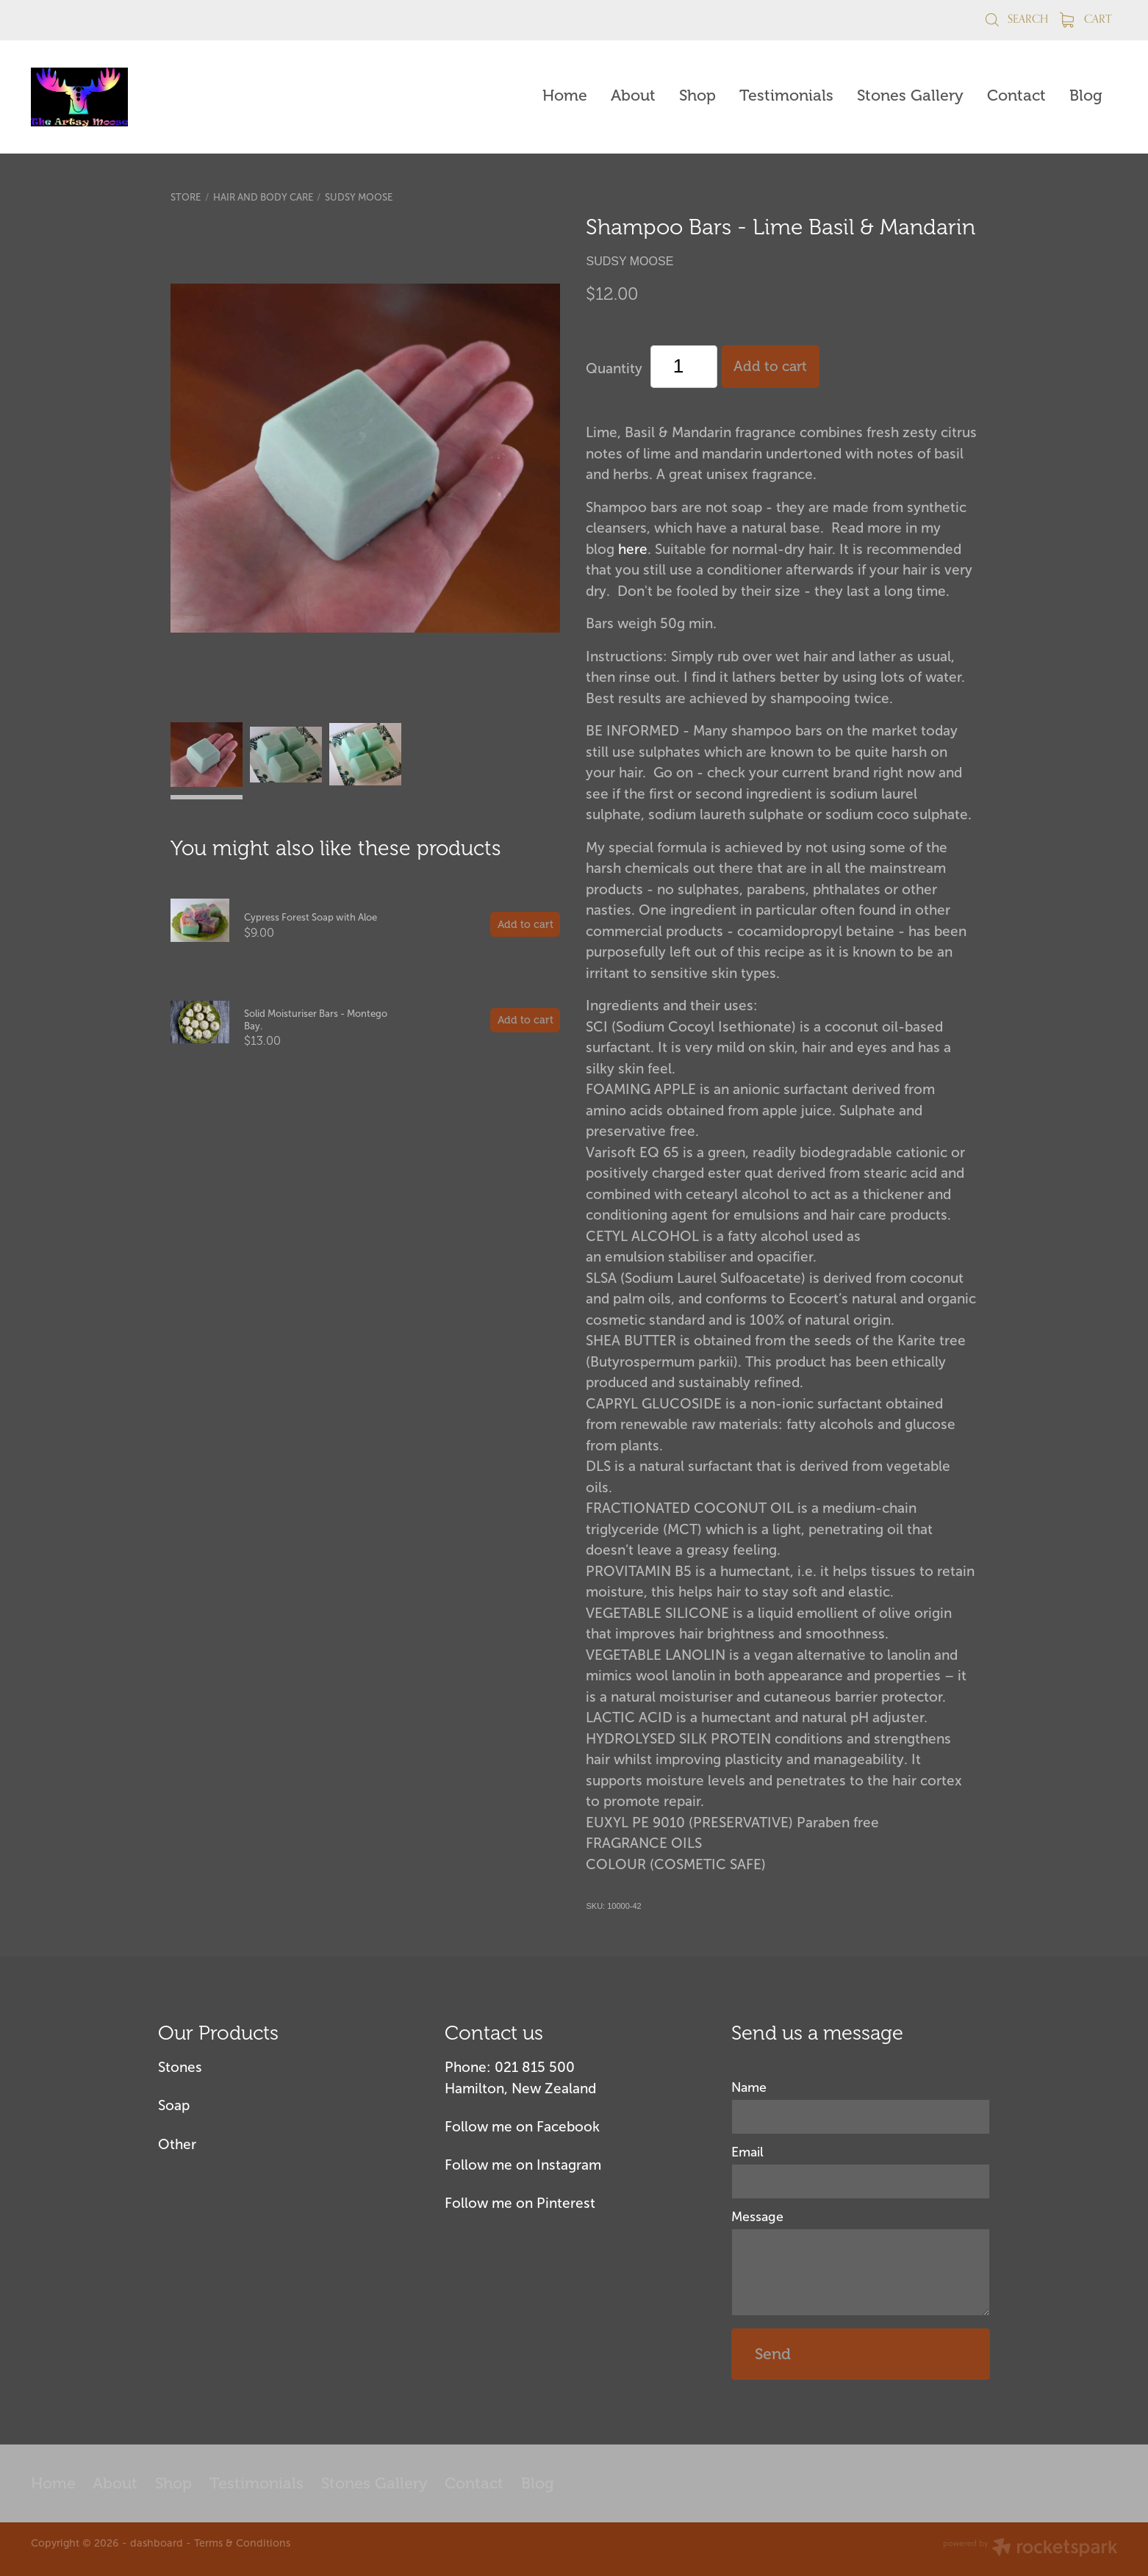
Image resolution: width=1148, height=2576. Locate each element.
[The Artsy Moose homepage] (139, 97)
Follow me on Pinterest (520, 2203)
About (633, 95)
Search (1015, 19)
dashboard (156, 2543)
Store (186, 197)
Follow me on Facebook (522, 2126)
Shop (697, 95)
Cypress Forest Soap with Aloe (310, 917)
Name (749, 2088)
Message (757, 2217)
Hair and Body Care (263, 197)
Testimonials (786, 95)
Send (773, 2354)
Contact (1016, 95)
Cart (1085, 19)
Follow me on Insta (506, 2165)
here (632, 549)
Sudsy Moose (358, 197)
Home (564, 95)
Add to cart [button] (770, 367)
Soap (174, 2105)
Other (177, 2144)
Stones (180, 2067)
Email (747, 2152)
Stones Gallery (910, 95)
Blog (1085, 95)
